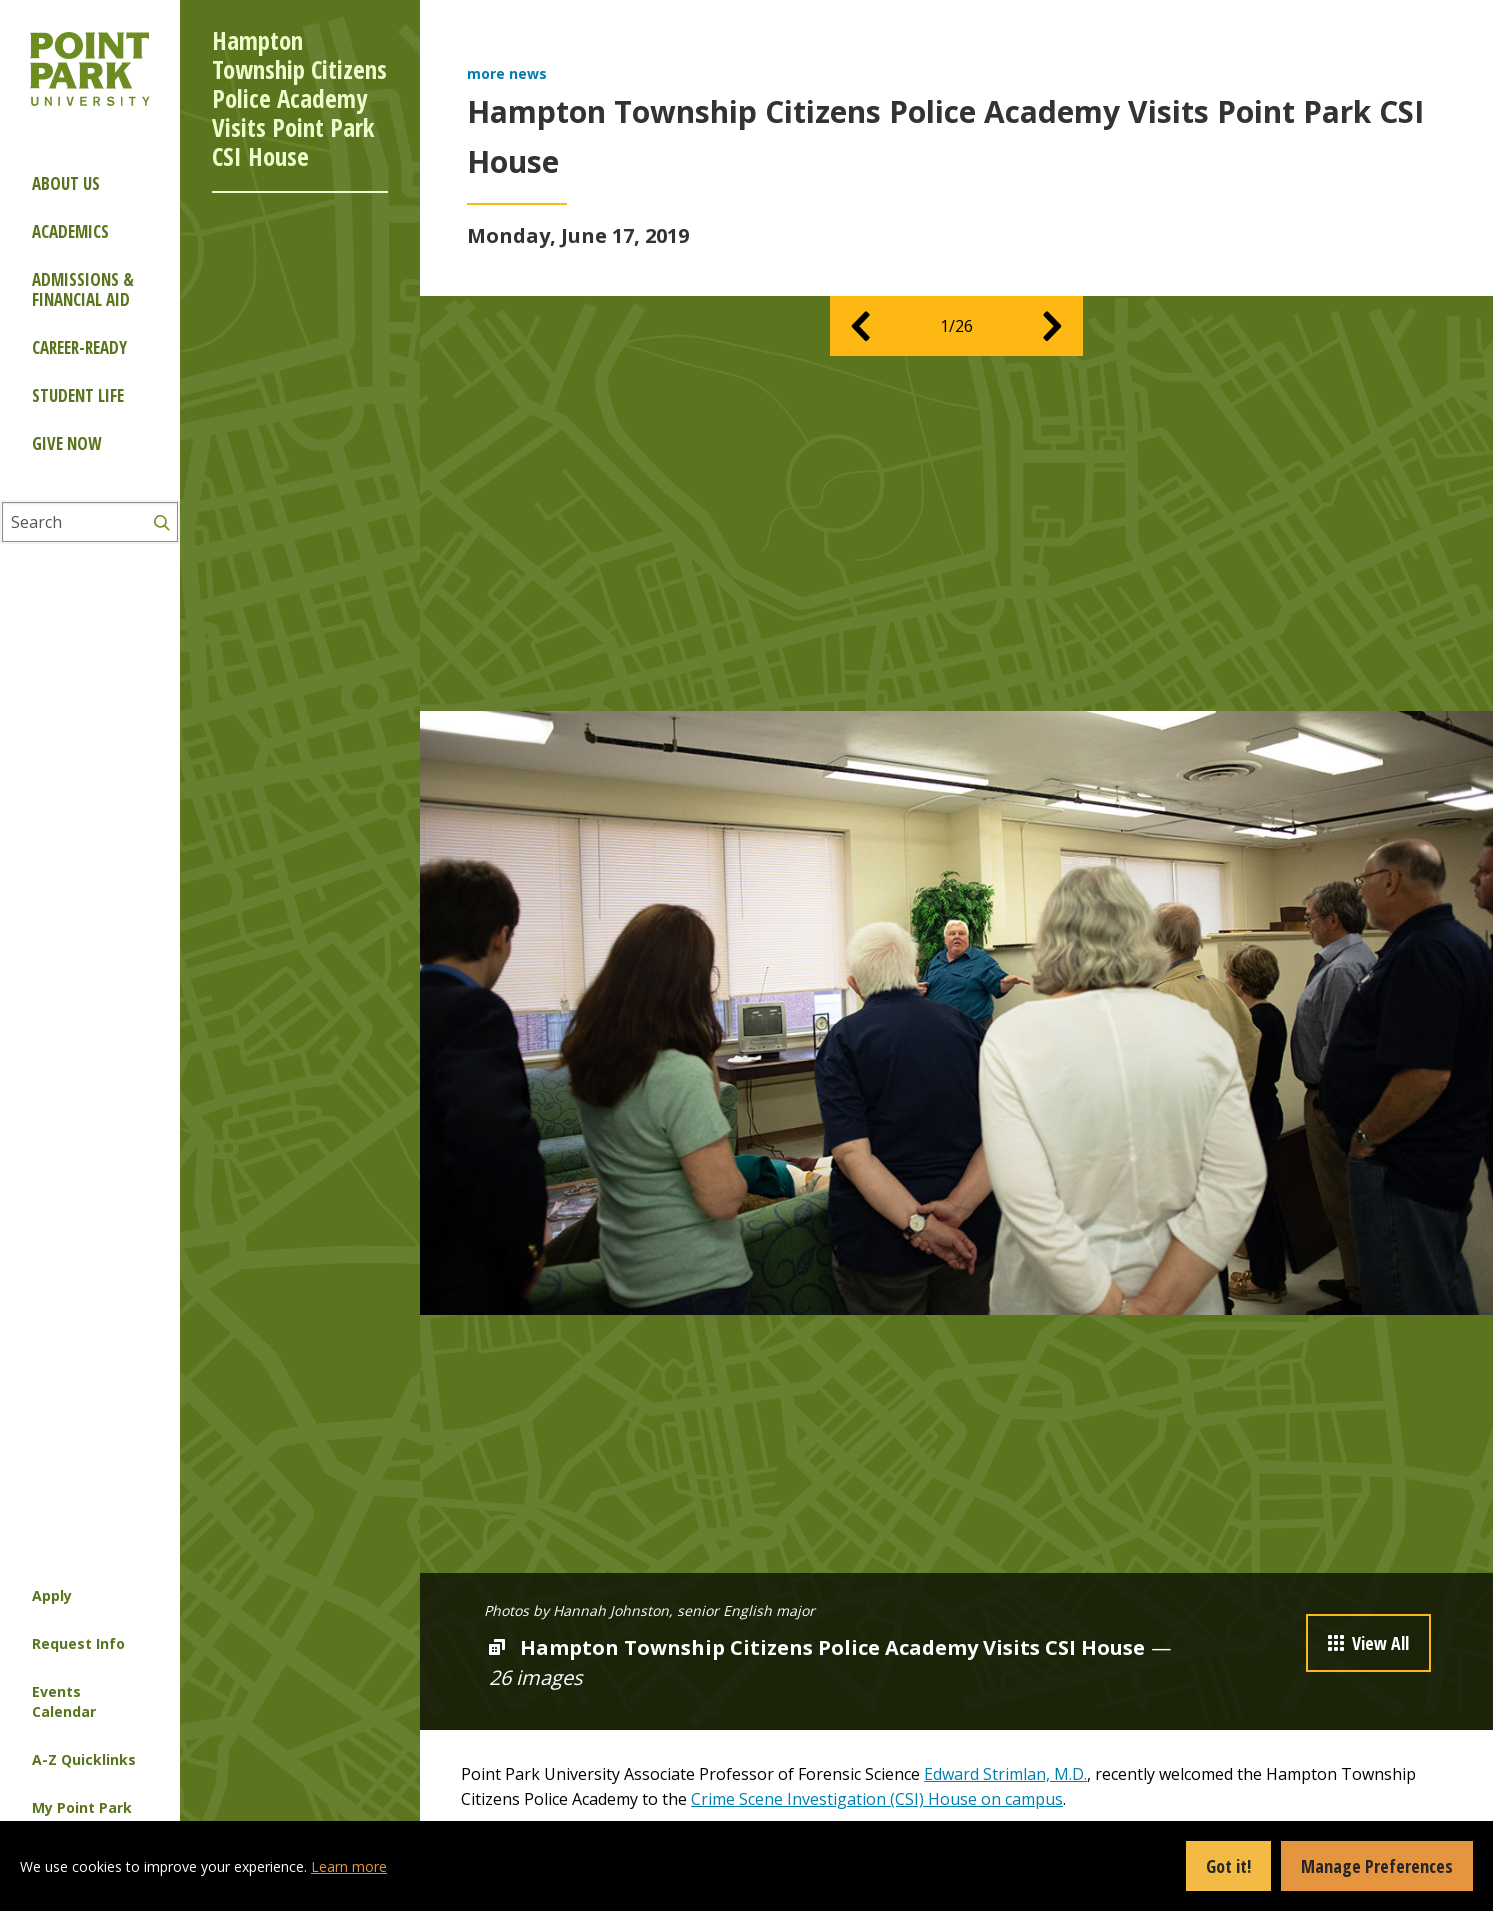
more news (507, 73)
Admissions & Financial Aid (83, 289)
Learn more (349, 1866)
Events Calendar (64, 1701)
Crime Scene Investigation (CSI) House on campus (877, 1799)
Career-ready (79, 347)
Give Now (66, 443)
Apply (52, 1595)
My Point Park (82, 1807)
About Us (66, 183)
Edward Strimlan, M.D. (1005, 1774)
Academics (70, 231)
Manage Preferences (1377, 1866)
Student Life (78, 395)
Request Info (78, 1643)
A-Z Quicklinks (84, 1759)
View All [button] (1368, 1643)
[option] (956, 1012)
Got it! (1228, 1866)
